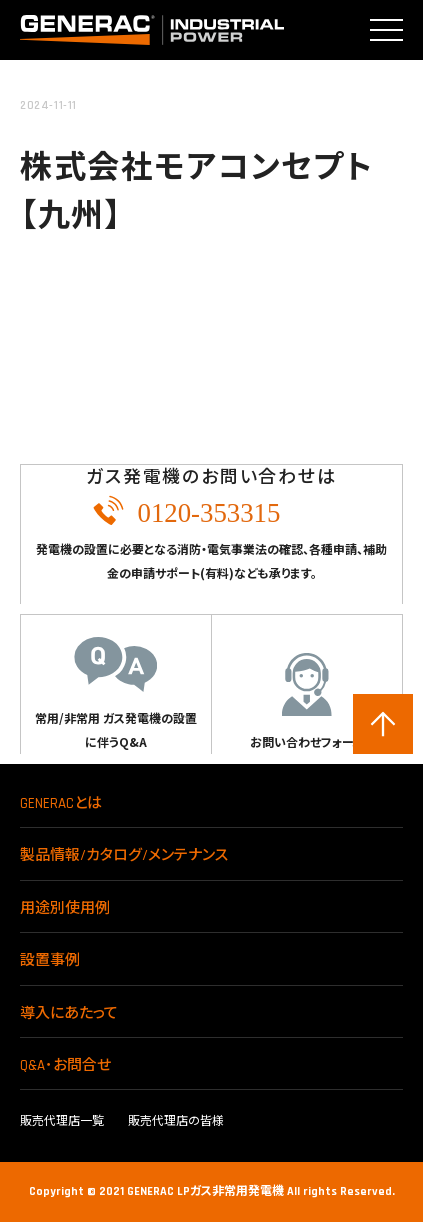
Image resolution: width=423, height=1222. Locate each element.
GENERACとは (61, 803)
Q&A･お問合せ (65, 1065)
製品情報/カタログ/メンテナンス (124, 855)
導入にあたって (69, 1013)
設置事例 (50, 960)
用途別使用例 (65, 908)
